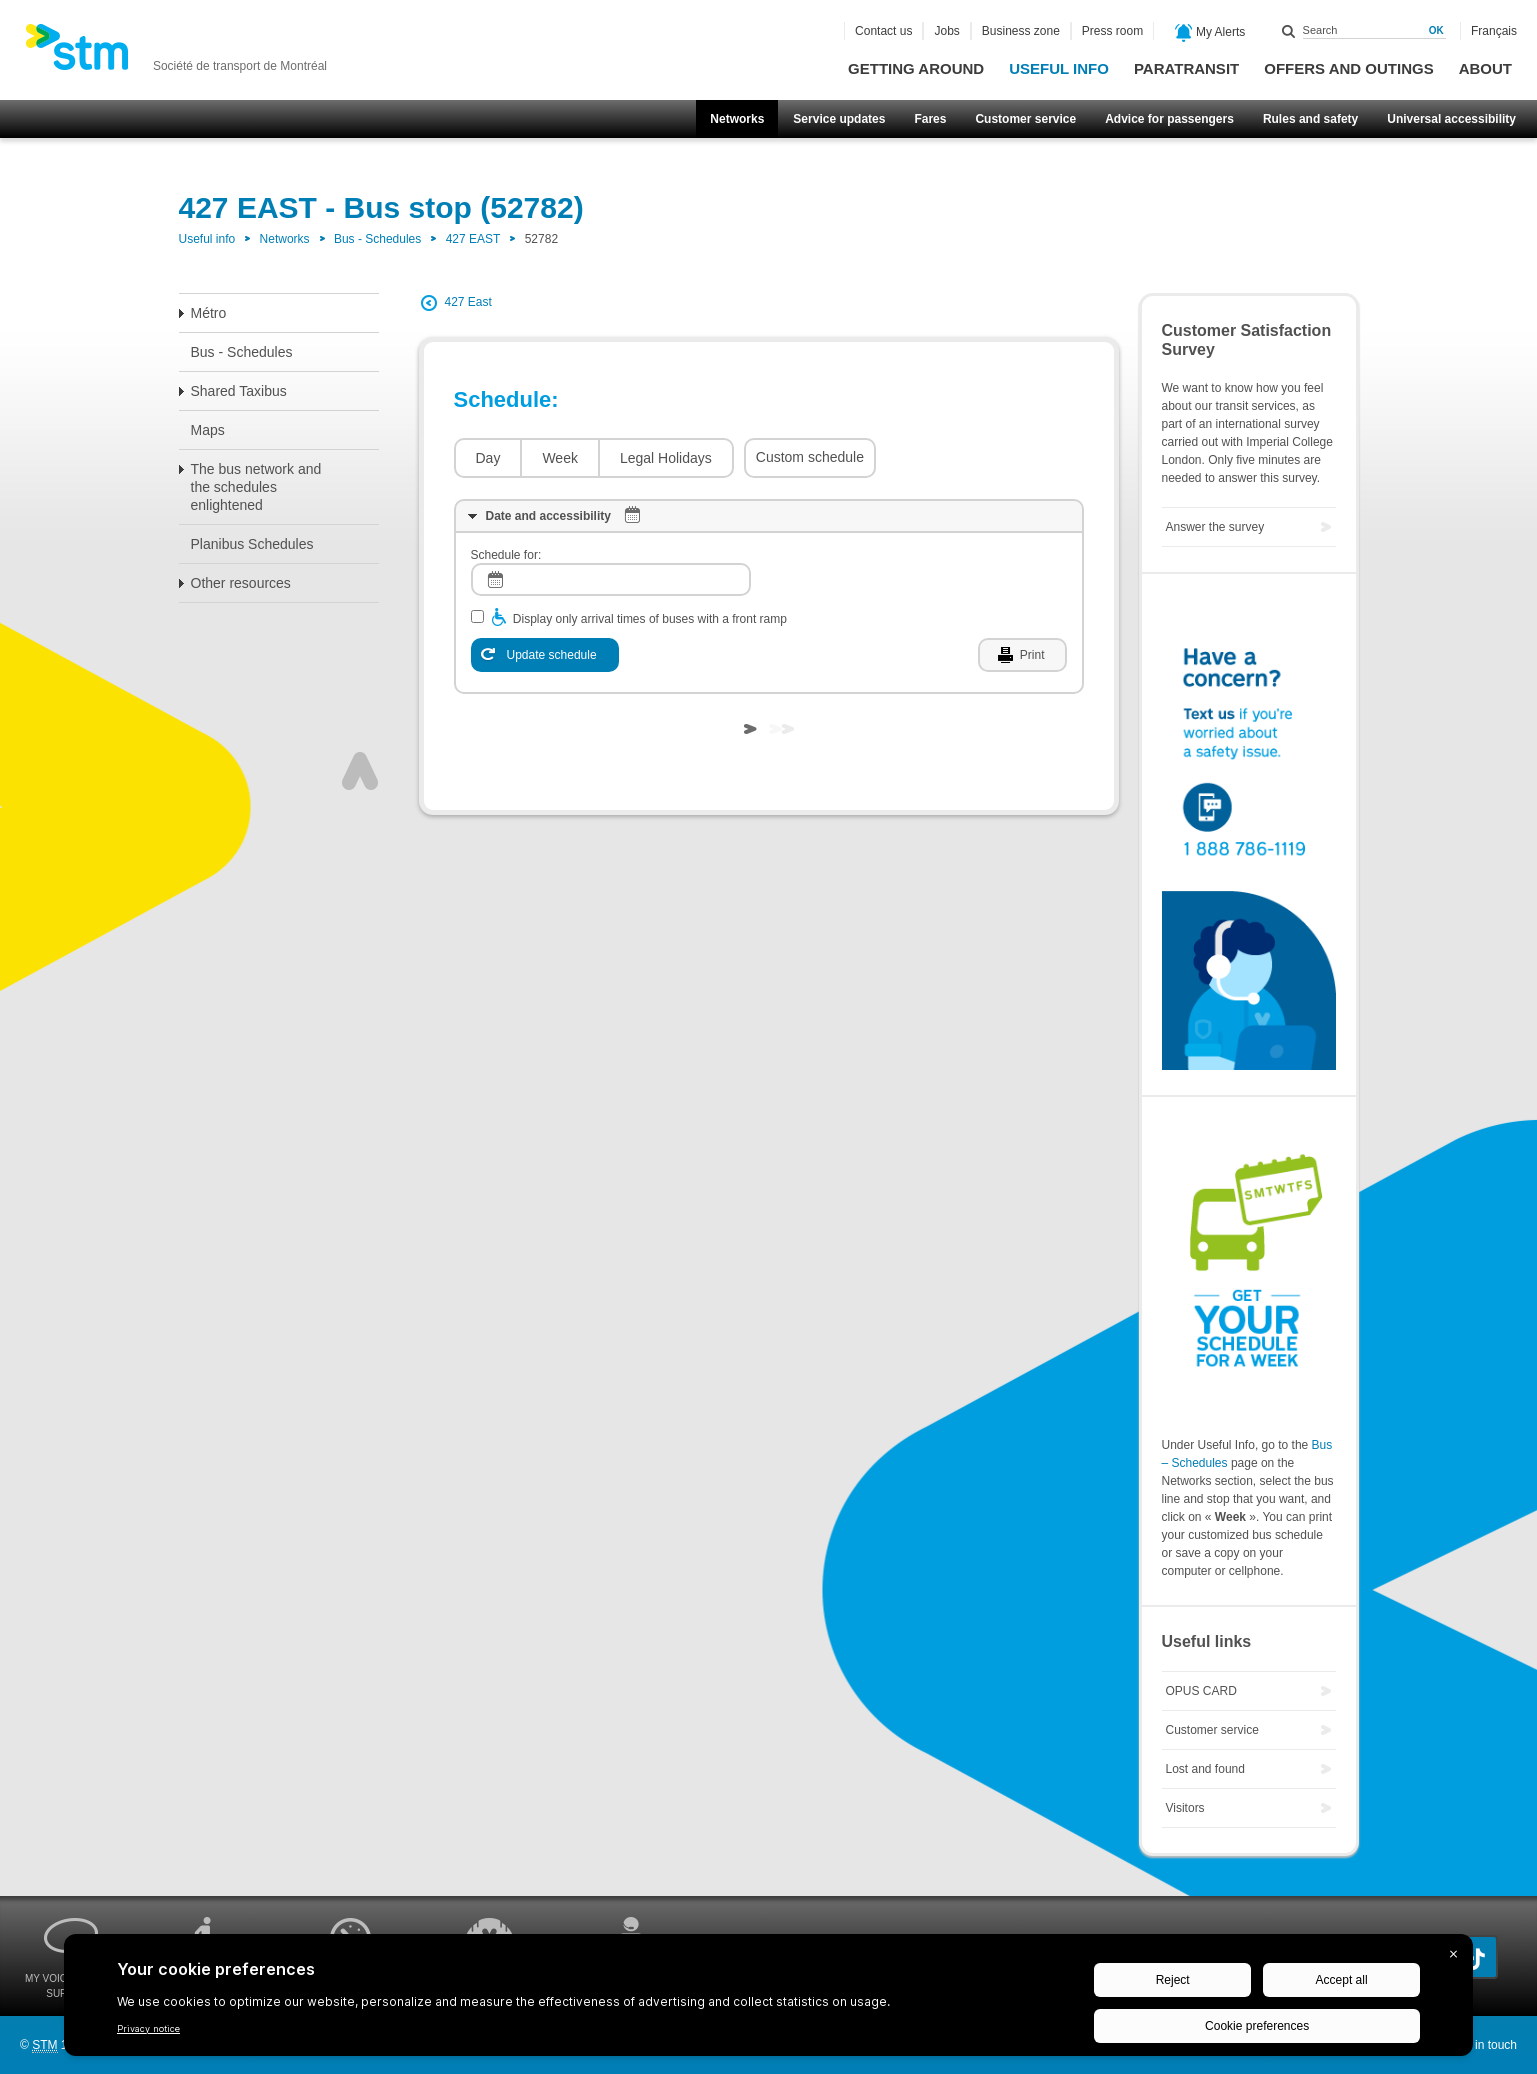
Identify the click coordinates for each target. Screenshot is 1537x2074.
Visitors (1185, 1808)
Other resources (241, 583)
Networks (737, 119)
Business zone (1021, 31)
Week (560, 458)
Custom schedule (810, 457)
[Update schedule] (545, 655)
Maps (208, 430)
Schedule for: (506, 555)
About (1485, 68)
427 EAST (473, 239)
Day (488, 458)
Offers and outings (1348, 68)
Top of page (360, 771)
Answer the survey (1215, 527)
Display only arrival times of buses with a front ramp (650, 619)
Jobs (946, 31)
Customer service (1025, 119)
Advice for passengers (1169, 119)
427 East (468, 302)
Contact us (883, 31)
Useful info (1059, 68)
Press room (1112, 31)
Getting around (916, 68)
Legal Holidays (666, 458)
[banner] (176, 53)
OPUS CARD (1201, 1691)
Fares (930, 119)
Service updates (839, 119)
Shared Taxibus (239, 391)
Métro (209, 313)
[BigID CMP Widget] (768, 2000)
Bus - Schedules (377, 239)
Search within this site (1289, 31)
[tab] (769, 516)
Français (1494, 31)
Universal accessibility (1451, 119)
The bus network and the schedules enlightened (256, 487)
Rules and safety (1310, 119)
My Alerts (1210, 33)
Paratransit (1186, 68)
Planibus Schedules (252, 544)
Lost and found (1205, 1769)
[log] (611, 579)
